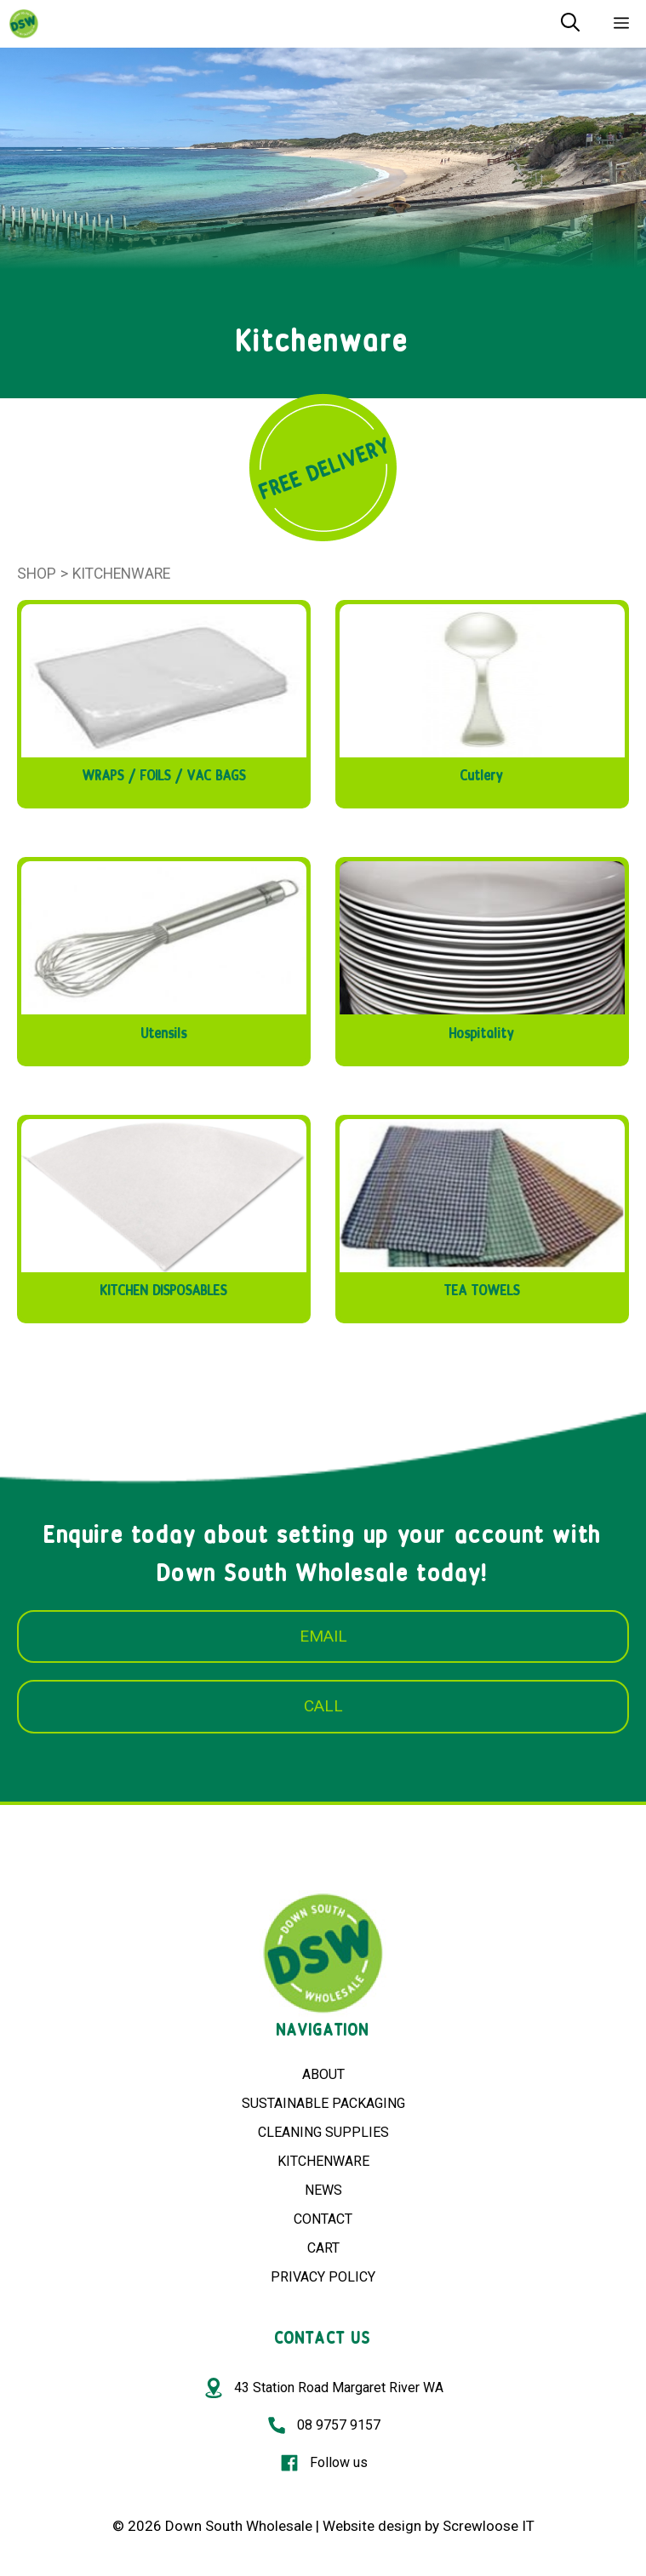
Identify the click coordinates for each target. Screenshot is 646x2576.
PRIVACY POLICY (323, 2277)
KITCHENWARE (323, 2161)
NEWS (323, 2190)
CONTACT (323, 2219)
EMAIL (323, 1636)
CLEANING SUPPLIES (323, 2132)
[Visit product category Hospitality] (482, 957)
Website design (372, 2525)
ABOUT (323, 2074)
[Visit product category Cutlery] (482, 700)
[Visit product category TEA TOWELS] (482, 1215)
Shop (36, 573)
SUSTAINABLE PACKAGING (323, 2103)
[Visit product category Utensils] (163, 957)
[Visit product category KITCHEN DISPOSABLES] (163, 1215)
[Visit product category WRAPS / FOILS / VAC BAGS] (163, 700)
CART (323, 2248)
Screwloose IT (489, 2525)
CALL (323, 1706)
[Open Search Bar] (570, 24)
